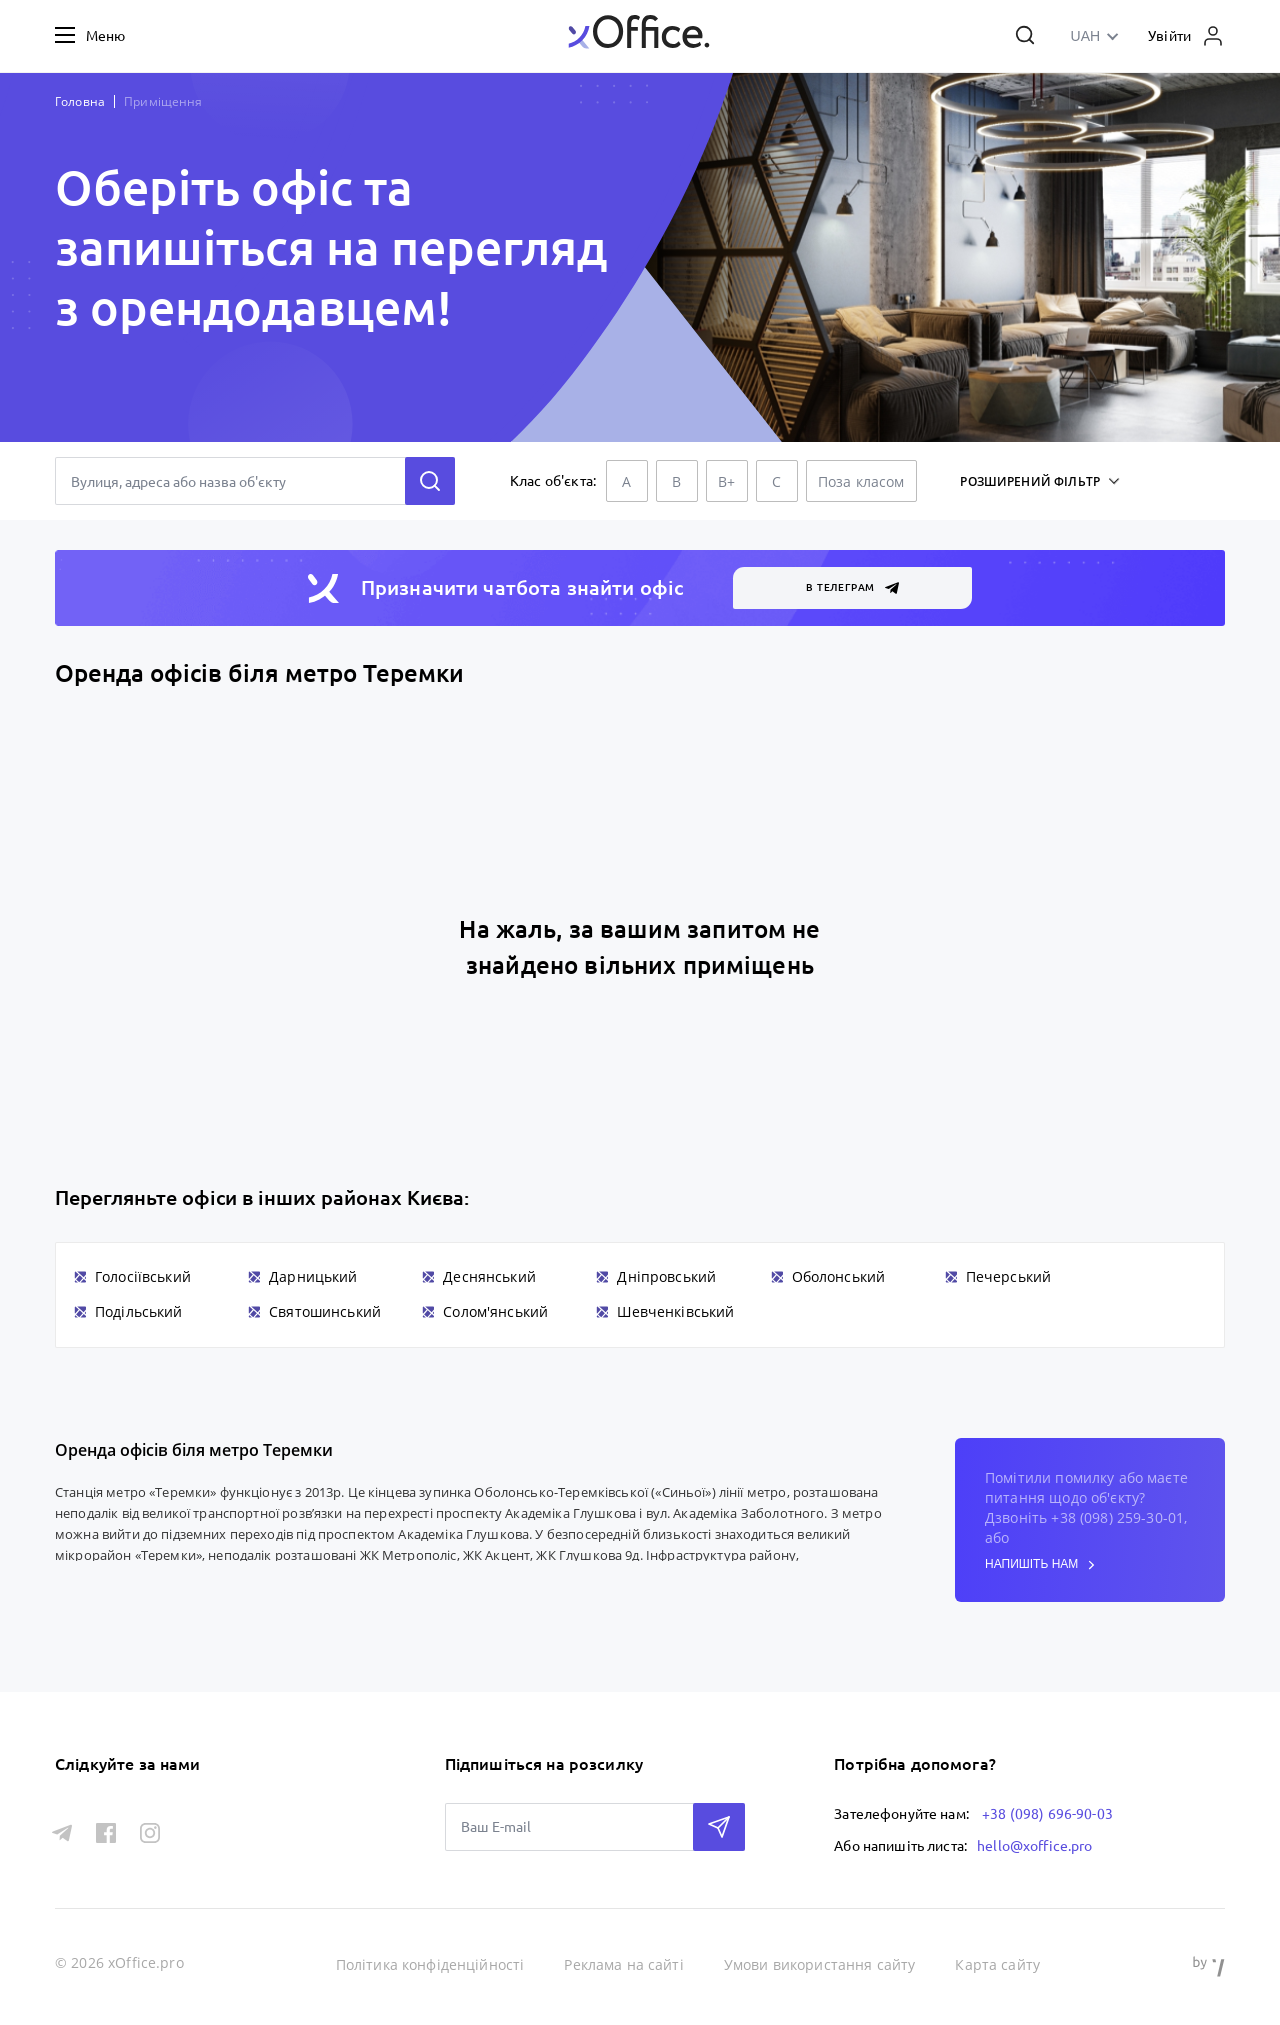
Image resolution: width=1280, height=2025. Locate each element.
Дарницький (313, 1276)
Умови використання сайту (820, 1964)
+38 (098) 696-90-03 (1047, 1814)
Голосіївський (143, 1276)
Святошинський (325, 1311)
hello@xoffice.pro (1035, 1846)
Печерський (1009, 1276)
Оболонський (839, 1276)
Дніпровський (666, 1276)
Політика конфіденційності (430, 1964)
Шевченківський (675, 1311)
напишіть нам (1040, 1564)
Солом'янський (495, 1311)
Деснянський (489, 1276)
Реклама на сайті (623, 1964)
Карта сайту (997, 1964)
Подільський (139, 1311)
